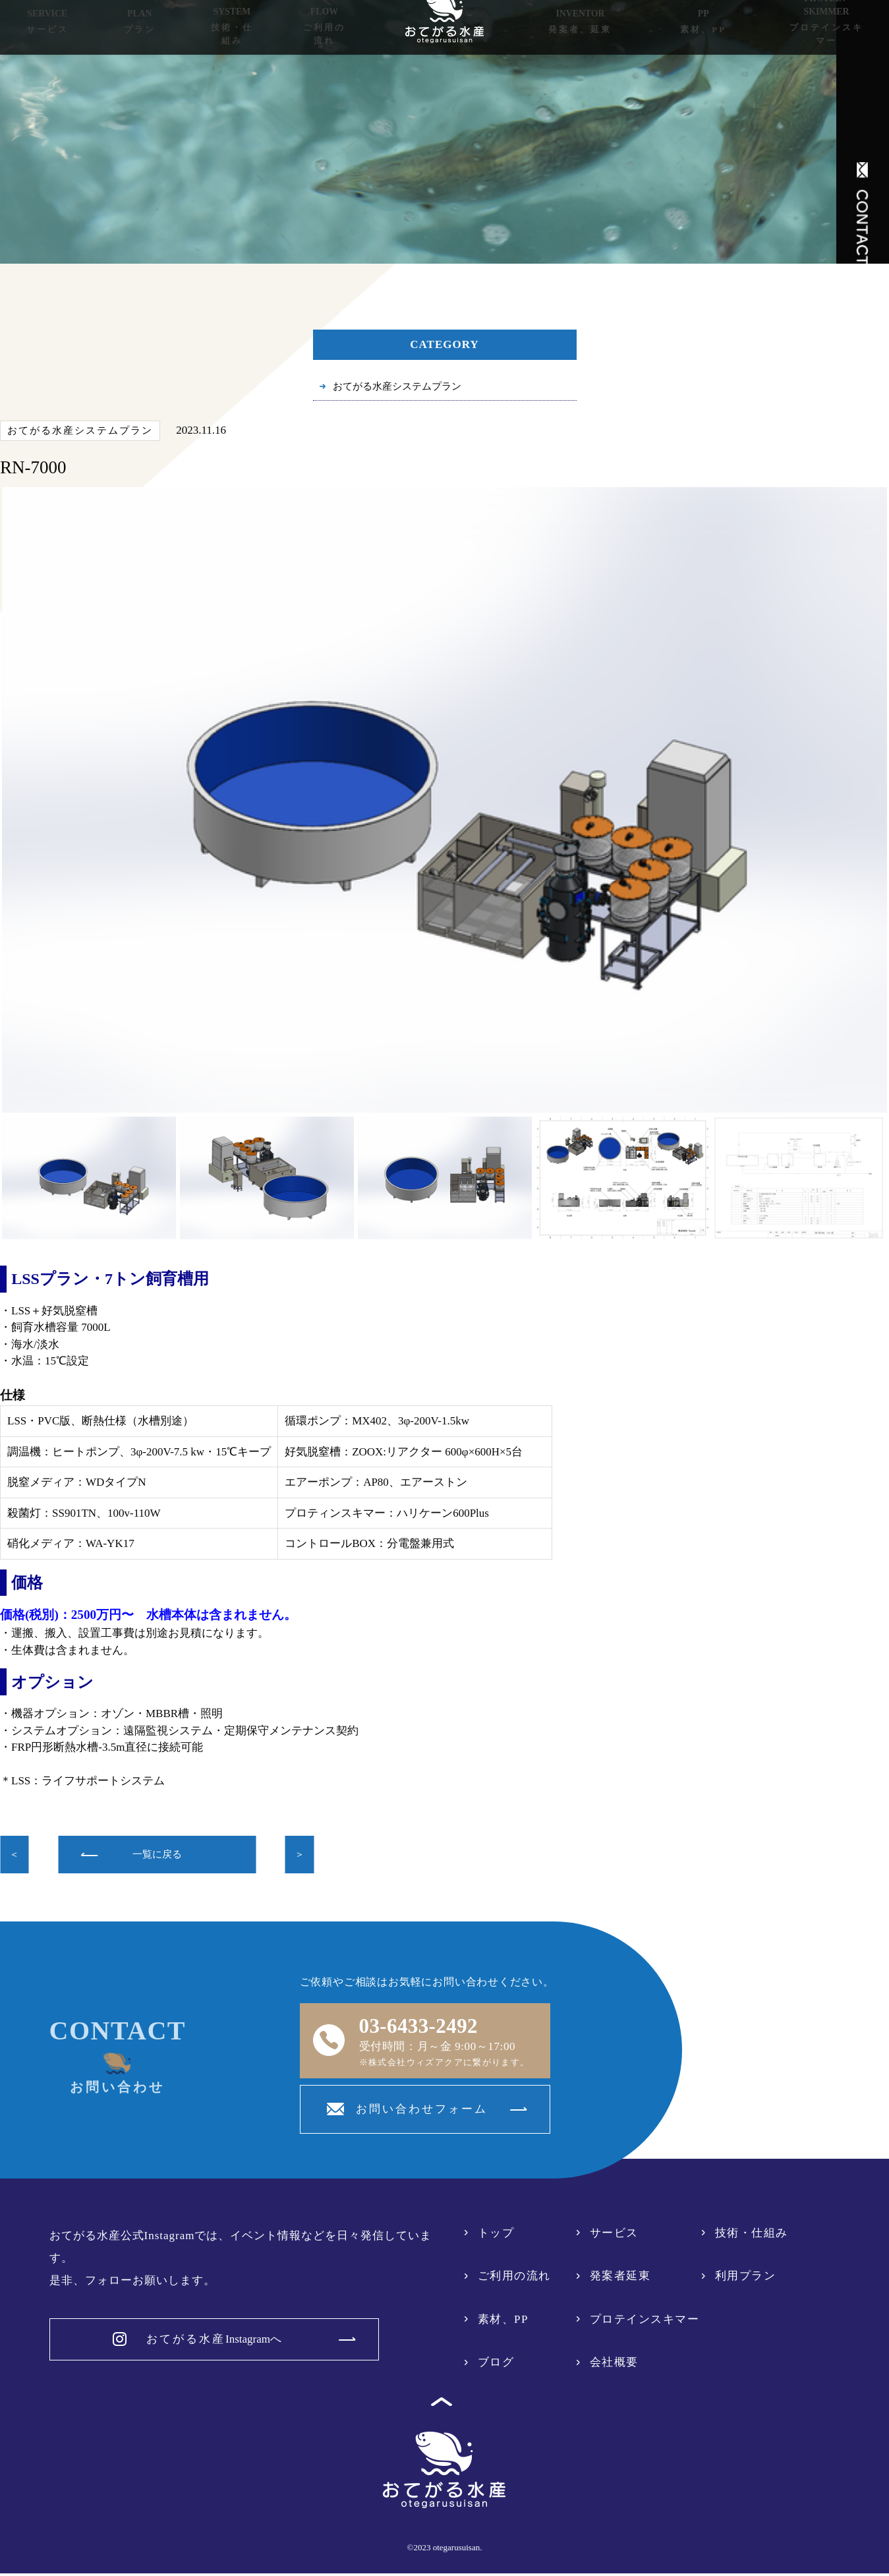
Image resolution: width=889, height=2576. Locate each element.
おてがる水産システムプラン (405, 388)
